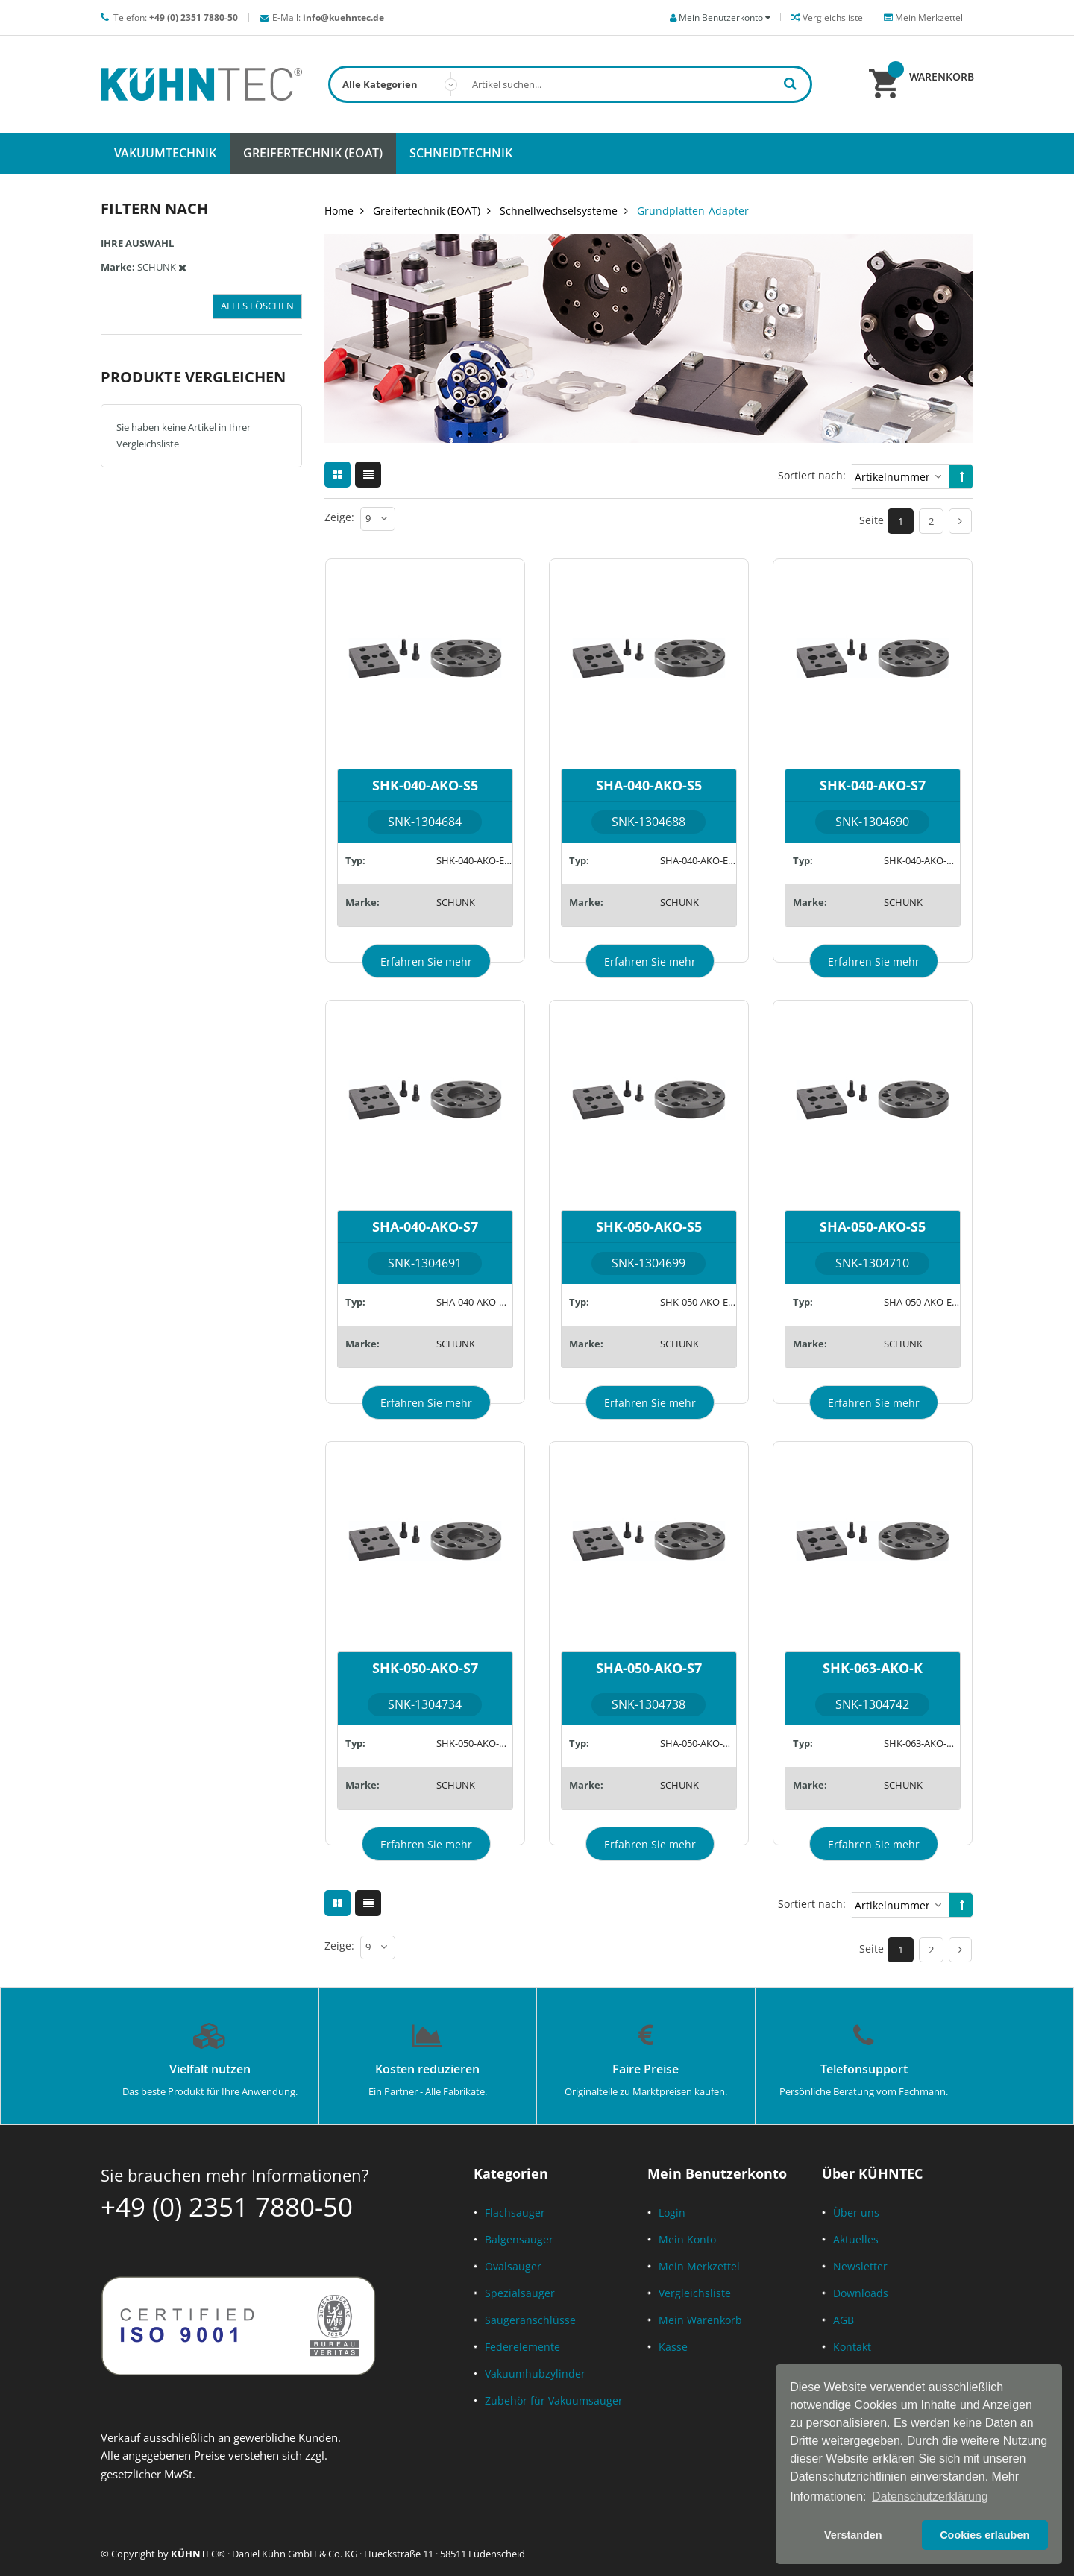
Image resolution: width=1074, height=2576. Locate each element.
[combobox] (570, 84)
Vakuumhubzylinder (535, 2373)
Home (339, 211)
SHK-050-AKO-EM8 (698, 1302)
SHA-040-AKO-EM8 (698, 860)
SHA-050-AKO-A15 (698, 1743)
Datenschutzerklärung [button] (930, 2496)
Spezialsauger (520, 2293)
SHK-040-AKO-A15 (922, 860)
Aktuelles (856, 2239)
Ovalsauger (513, 2266)
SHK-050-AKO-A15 (474, 1743)
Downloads (860, 2293)
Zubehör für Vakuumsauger (554, 2400)
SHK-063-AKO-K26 (922, 1743)
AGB (843, 2320)
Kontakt (852, 2347)
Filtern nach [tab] (154, 208)
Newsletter (860, 2266)
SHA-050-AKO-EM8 (922, 1302)
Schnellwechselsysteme (559, 211)
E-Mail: (328, 17)
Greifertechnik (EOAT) (426, 211)
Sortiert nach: (812, 475)
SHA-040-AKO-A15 (474, 1302)
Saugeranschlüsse (530, 2320)
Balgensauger (519, 2239)
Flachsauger (515, 2212)
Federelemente (522, 2347)
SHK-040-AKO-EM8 (474, 860)
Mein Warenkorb (700, 2320)
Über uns (856, 2212)
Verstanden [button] (853, 2535)
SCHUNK (455, 902)
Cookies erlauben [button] (984, 2535)
